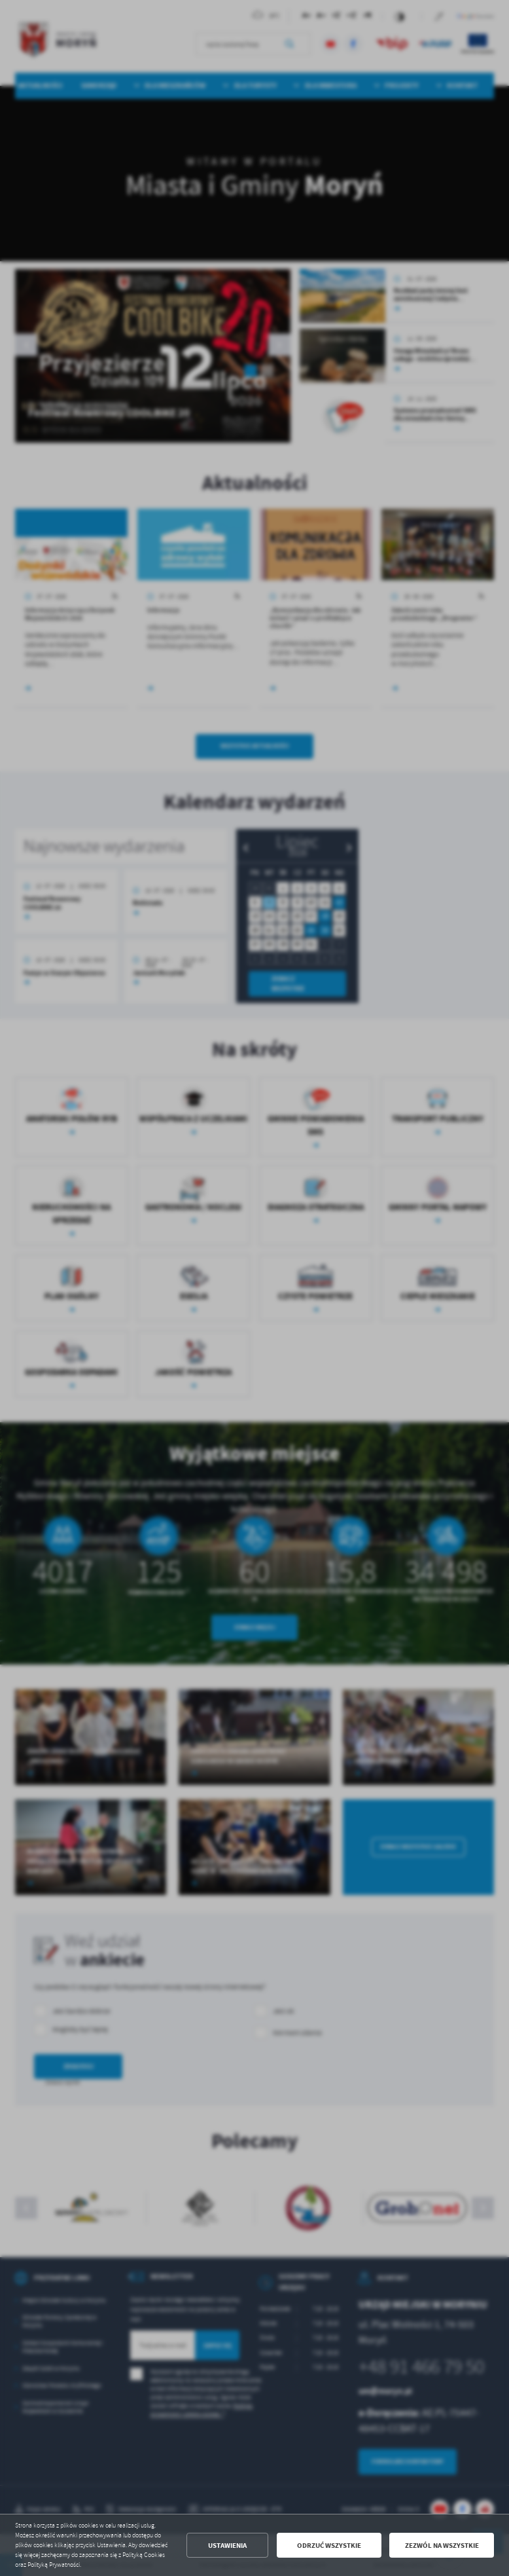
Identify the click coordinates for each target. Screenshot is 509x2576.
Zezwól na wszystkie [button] (442, 2545)
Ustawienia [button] (227, 2545)
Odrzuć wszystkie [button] (329, 2545)
